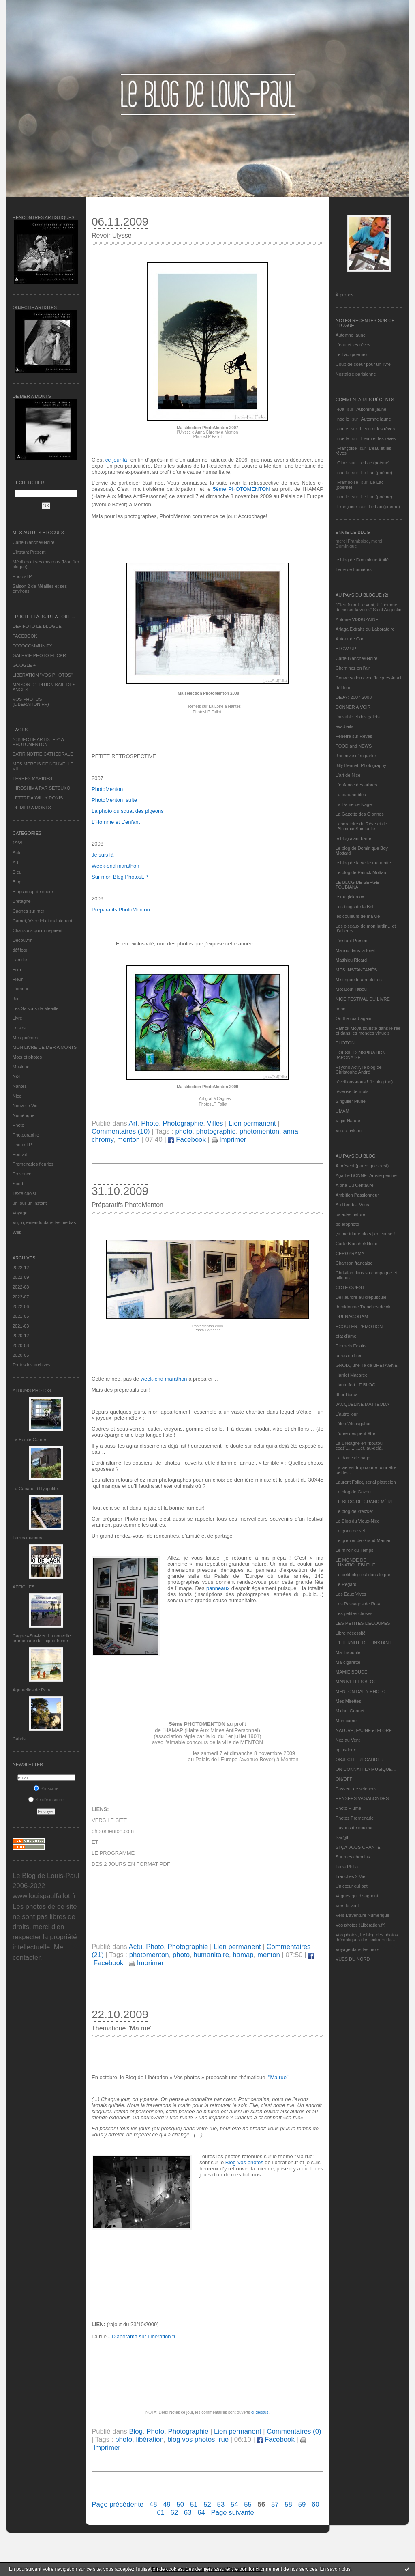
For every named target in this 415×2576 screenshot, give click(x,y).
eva (340, 409)
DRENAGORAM (352, 1316)
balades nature (350, 1214)
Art (15, 862)
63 (188, 2512)
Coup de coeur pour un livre (363, 364)
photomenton (259, 1131)
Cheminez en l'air (353, 668)
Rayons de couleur (354, 1827)
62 (174, 2512)
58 (288, 2504)
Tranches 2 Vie (350, 1876)
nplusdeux (346, 1749)
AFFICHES (23, 1586)
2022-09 (21, 1277)
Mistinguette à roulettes (359, 979)
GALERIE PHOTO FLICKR (39, 655)
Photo (18, 1125)
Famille (20, 959)
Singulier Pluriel (351, 1101)
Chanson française (354, 1263)
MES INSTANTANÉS (356, 969)
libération (149, 2439)
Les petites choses (354, 1613)
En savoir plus (335, 2569)
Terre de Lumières (354, 569)
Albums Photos (32, 1390)
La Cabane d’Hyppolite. (36, 1488)
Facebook (186, 1139)
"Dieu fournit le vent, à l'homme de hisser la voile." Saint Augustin (368, 607)
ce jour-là (117, 460)
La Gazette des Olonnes (360, 814)
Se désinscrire (46, 1799)
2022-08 (21, 1287)
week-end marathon (164, 1379)
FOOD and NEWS (354, 745)
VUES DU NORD (353, 1959)
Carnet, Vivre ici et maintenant (42, 920)
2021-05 (21, 1316)
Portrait (20, 1154)
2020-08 (21, 1345)
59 (302, 2504)
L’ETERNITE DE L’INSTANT (363, 1642)
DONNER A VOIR (353, 707)
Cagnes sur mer (28, 911)
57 (275, 2504)
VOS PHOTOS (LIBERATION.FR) (31, 702)
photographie (216, 1131)
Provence (22, 1173)
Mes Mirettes (348, 1701)
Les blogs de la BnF (355, 906)
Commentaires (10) (121, 1131)
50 (180, 2504)
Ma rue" (279, 2077)
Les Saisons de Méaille (35, 1008)
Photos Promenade (355, 1817)
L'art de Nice (348, 775)
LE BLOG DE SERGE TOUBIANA (357, 884)
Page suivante (232, 2512)
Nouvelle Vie (25, 1105)
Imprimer (229, 1139)
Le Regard (346, 1584)
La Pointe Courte (29, 1439)
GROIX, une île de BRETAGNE (367, 1365)
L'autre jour (347, 1414)
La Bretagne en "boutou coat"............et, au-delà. (359, 1445)
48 (153, 2504)
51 (194, 2504)
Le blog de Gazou (353, 1491)
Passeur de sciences (356, 1788)
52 (207, 2504)
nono (340, 1008)
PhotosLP (22, 576)
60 (315, 2504)
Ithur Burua (346, 1394)
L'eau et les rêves (353, 344)
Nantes (20, 1086)
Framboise (347, 482)
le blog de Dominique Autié (362, 559)
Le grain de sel (350, 1530)
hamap (243, 1955)
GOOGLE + (24, 665)
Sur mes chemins (353, 1856)
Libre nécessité (351, 1633)
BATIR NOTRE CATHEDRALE (43, 754)
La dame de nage (353, 1457)
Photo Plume (348, 1808)
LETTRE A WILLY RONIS (38, 797)
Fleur (18, 979)
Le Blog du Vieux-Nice (358, 1521)
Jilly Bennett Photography (361, 765)
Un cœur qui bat (352, 1886)
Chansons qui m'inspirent (37, 930)
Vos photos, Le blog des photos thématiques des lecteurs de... (367, 1937)
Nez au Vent (348, 1740)
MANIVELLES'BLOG (356, 1681)
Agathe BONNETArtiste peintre (366, 1175)
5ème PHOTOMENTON (241, 489)
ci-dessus (259, 2412)
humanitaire (211, 1955)
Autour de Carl (350, 638)
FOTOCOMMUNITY (32, 645)
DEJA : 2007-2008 (354, 697)
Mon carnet (347, 1720)
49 (167, 2504)
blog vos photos (191, 2439)
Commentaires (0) (294, 2431)
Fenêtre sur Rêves (354, 736)
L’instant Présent (29, 552)
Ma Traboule (348, 1652)
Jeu (16, 998)
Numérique (23, 1115)
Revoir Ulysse (112, 235)
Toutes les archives (32, 1364)
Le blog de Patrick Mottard (361, 872)
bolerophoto (347, 1224)
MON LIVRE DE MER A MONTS (45, 1047)
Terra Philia (347, 1866)
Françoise (347, 448)
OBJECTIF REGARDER (360, 1759)
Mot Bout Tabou (351, 989)
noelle (343, 419)
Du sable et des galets (358, 716)
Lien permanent (252, 1123)
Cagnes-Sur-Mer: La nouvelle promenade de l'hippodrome (42, 1638)
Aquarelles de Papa (32, 1689)
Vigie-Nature (348, 1120)
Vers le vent (347, 1905)
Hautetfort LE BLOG (355, 1384)
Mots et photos (27, 1057)
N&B (17, 1076)
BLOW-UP (346, 648)
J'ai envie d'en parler (356, 755)
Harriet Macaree (352, 1375)
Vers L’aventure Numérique (362, 1915)
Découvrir (22, 940)
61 (161, 2512)
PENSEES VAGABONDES (362, 1798)
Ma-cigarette (348, 1662)
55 (248, 2504)
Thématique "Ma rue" (122, 2028)
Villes (215, 1123)
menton (128, 1139)
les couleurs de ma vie (358, 916)
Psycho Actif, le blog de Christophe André (359, 1069)
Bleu (17, 872)
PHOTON (345, 1042)
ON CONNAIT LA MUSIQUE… (366, 1769)
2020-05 (21, 1355)
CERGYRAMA (350, 1253)
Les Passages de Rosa (358, 1603)
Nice (17, 1096)
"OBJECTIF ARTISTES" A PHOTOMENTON (38, 742)
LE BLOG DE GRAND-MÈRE (365, 1501)
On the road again (353, 1018)
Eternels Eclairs (351, 1345)
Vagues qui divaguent (357, 1895)
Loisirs (19, 1027)
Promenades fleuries (33, 1164)
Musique (21, 1066)
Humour (20, 988)
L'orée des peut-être (355, 1433)
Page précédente (117, 2504)
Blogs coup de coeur (33, 891)
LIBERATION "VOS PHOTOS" (43, 674)
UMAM (342, 1111)
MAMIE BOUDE (351, 1671)
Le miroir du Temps (354, 1550)
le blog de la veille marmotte (363, 862)
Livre (17, 1018)
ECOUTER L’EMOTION (359, 1326)
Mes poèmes (25, 1037)
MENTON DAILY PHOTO (360, 1691)
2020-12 (21, 1335)
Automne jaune (351, 335)
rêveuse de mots (352, 1091)
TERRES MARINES (32, 778)
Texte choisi (24, 1193)
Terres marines (27, 1537)
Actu (17, 852)
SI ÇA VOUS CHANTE (358, 1847)
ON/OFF (344, 1779)
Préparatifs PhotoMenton (127, 1204)
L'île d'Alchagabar (353, 1423)
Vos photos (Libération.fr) (360, 1925)
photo (183, 1131)
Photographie (26, 1134)
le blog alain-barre (353, 838)
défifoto (20, 949)
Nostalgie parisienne (356, 374)
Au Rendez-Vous (352, 1204)
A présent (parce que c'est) (362, 1165)
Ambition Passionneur (357, 1194)
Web (17, 1232)
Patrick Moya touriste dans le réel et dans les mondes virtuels (369, 1031)
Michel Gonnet (350, 1710)
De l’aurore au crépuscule (361, 1297)
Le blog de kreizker (354, 1511)
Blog (17, 881)
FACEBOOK (25, 636)
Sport (18, 1183)
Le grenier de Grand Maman (363, 1540)
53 (221, 2504)
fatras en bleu (349, 1355)
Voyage (20, 1212)
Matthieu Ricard (351, 960)
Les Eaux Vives (351, 1594)
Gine (342, 462)
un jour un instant (30, 1203)
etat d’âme (346, 1336)
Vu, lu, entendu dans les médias (44, 1222)
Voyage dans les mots (357, 1949)
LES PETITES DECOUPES (363, 1623)
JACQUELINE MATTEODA (362, 1404)
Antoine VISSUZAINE (357, 619)
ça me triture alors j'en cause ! (365, 1233)
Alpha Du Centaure (355, 1185)
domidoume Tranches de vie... (365, 1306)
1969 (17, 842)
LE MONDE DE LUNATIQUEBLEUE (355, 1562)
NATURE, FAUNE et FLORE (364, 1730)
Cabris (19, 1738)
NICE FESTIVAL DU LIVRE (363, 999)
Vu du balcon (349, 1130)
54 (234, 2504)
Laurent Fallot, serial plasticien (366, 1482)
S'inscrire (46, 1788)
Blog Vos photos (244, 2162)
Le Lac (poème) (351, 354)
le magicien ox (350, 896)
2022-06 (21, 1306)
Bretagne (22, 901)
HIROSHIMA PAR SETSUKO (41, 788)
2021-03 (21, 1325)
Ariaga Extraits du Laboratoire (365, 629)
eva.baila (344, 726)
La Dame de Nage (354, 804)
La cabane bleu (351, 794)
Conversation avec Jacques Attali (368, 677)
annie (342, 428)
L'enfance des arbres (356, 784)
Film (17, 969)
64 (201, 2512)
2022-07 (21, 1296)
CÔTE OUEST (350, 1287)
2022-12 (21, 1267)
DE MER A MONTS (32, 807)
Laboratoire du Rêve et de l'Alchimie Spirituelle (361, 826)
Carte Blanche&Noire (33, 542)
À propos (344, 294)
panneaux (217, 1588)
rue (224, 2439)
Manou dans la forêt (355, 950)
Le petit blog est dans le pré (363, 1574)
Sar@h (342, 1837)
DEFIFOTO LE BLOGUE (37, 626)
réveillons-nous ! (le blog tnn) (364, 1081)
